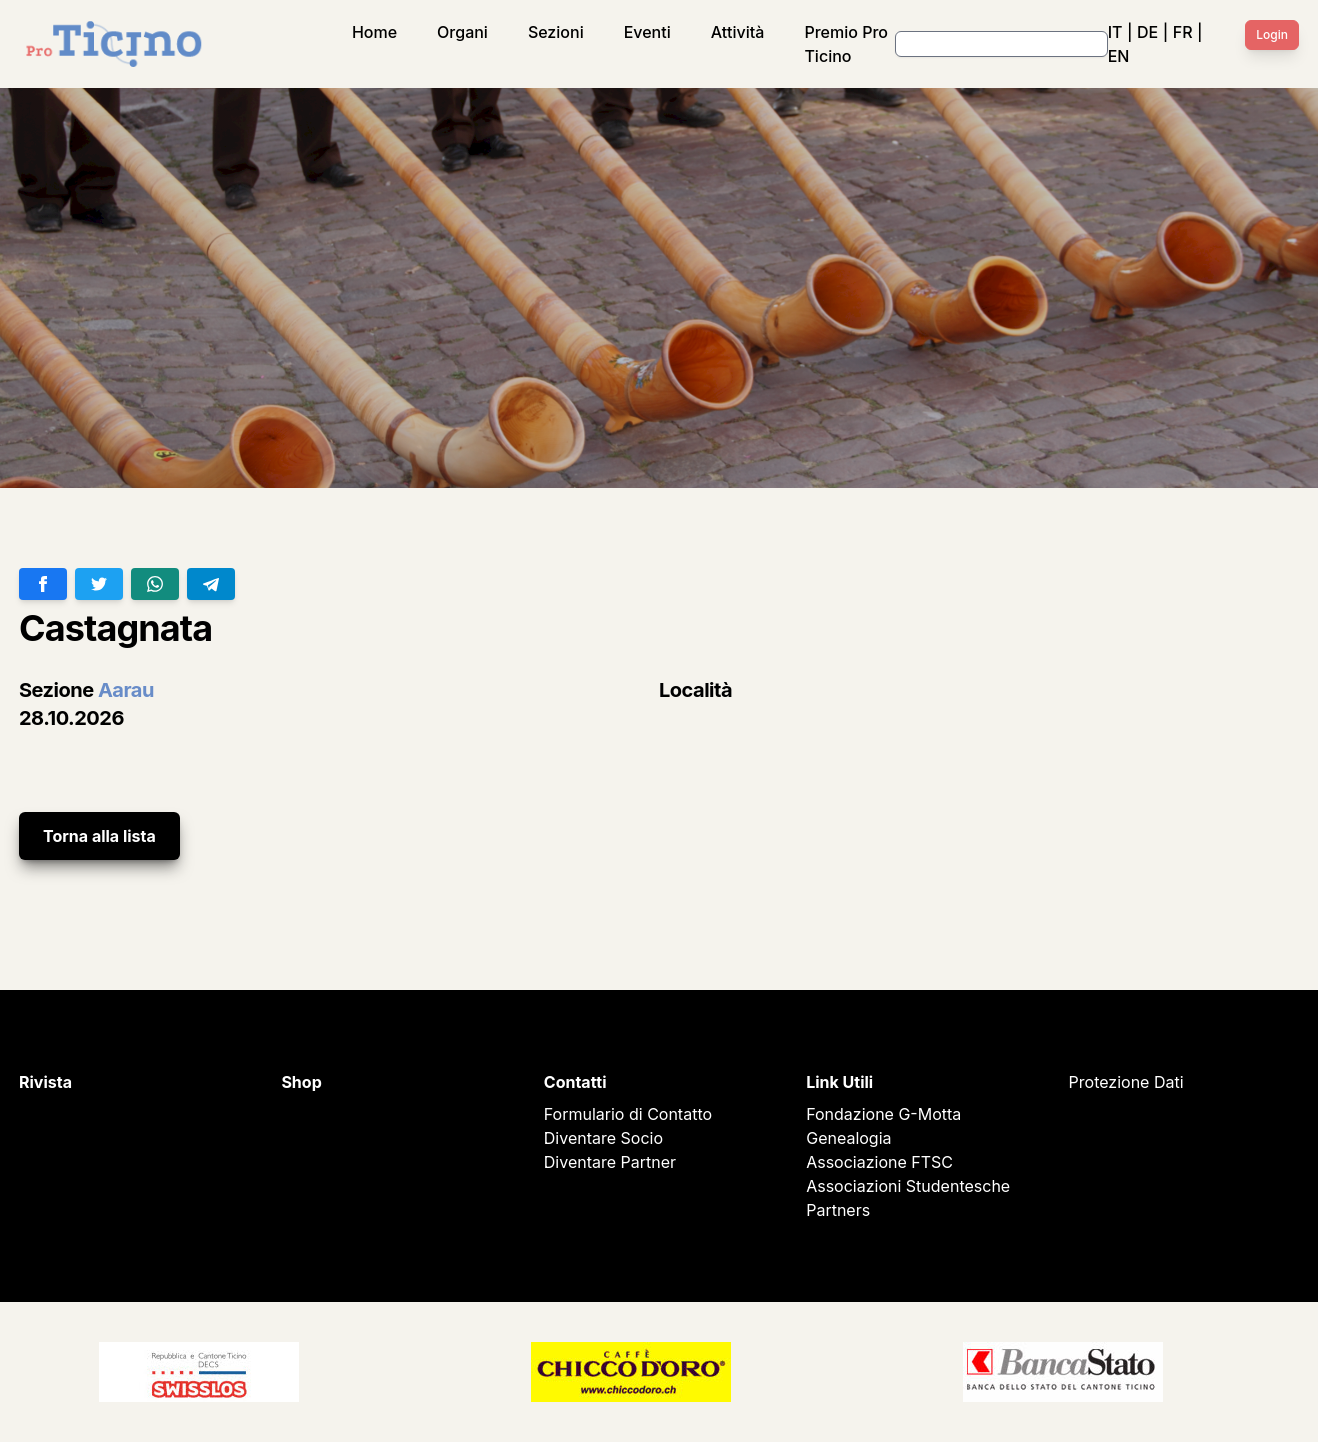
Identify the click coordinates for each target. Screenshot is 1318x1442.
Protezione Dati (1126, 1082)
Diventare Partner (610, 1162)
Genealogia (848, 1138)
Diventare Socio (603, 1138)
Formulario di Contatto (628, 1114)
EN (1119, 56)
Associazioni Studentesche (908, 1186)
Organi (462, 32)
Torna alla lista (99, 836)
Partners (838, 1210)
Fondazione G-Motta (883, 1114)
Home (374, 32)
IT (1115, 32)
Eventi (647, 32)
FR (1183, 32)
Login (1272, 34)
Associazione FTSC (879, 1162)
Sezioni (556, 32)
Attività (738, 32)
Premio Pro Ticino (846, 44)
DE (1147, 32)
